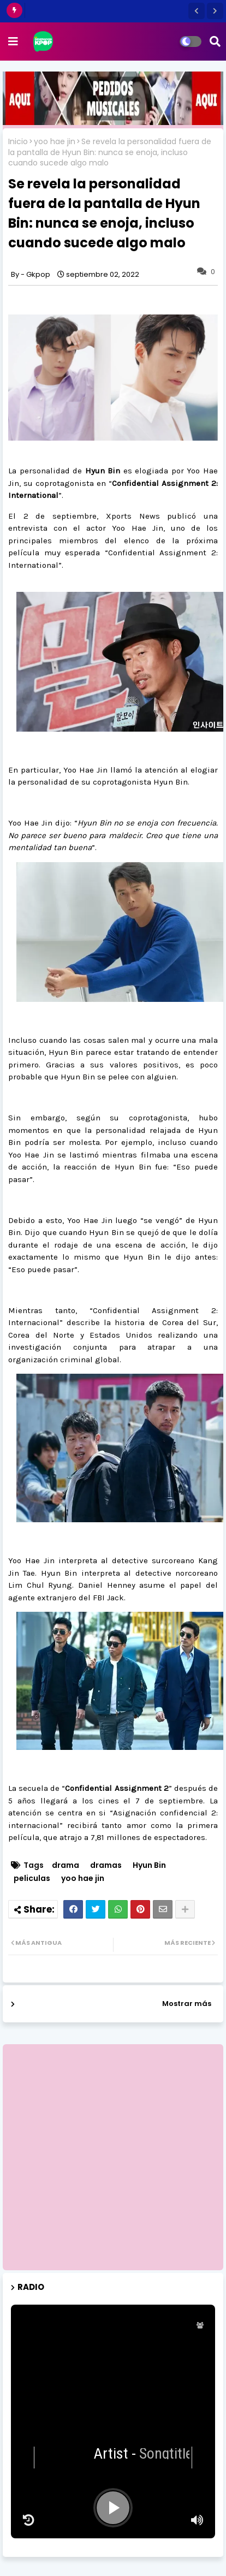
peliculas (32, 1878)
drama (65, 1865)
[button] (196, 11)
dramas (106, 1865)
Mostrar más (186, 2003)
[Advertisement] (113, 2157)
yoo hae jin (54, 141)
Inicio (18, 141)
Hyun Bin (149, 1865)
